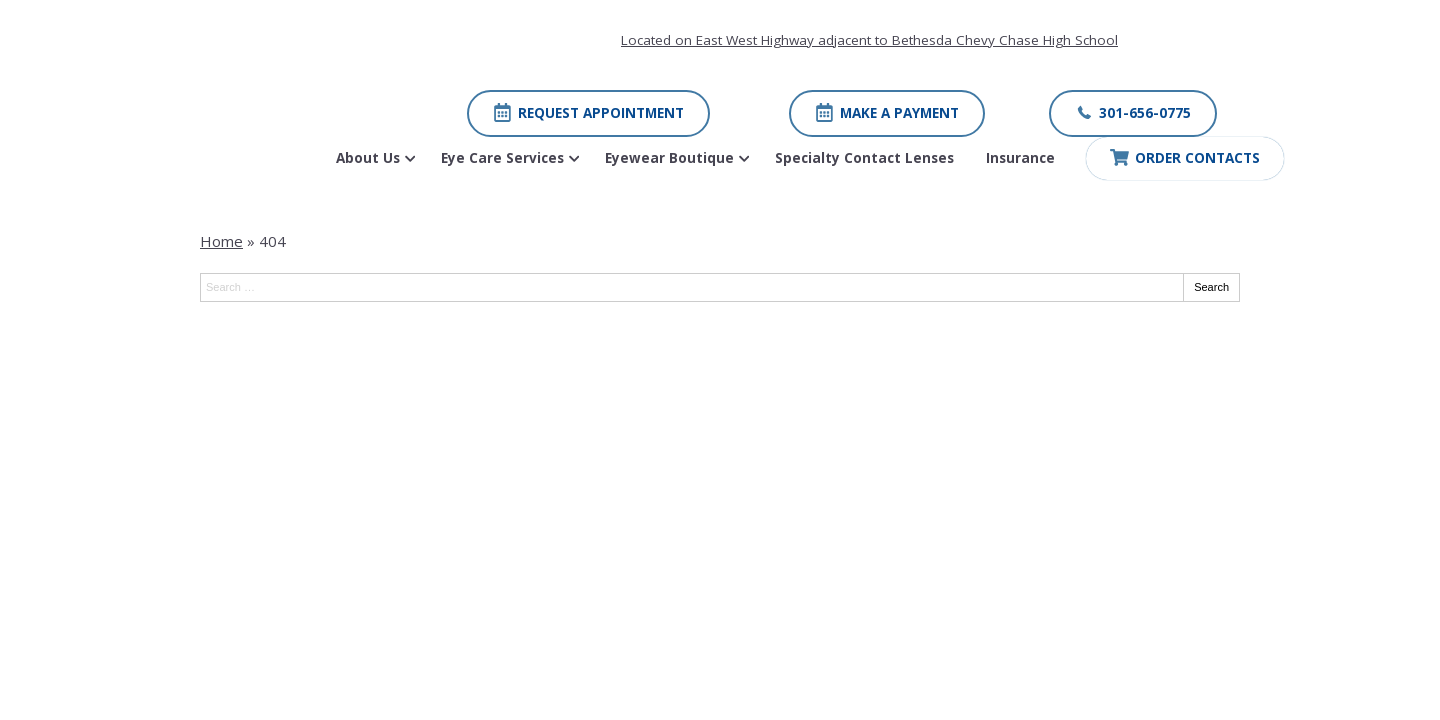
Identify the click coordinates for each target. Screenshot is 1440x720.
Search (1211, 287)
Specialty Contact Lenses (864, 158)
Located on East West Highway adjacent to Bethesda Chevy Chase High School (869, 40)
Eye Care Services (502, 158)
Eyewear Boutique (669, 158)
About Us (368, 158)
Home (221, 241)
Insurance (1020, 158)
